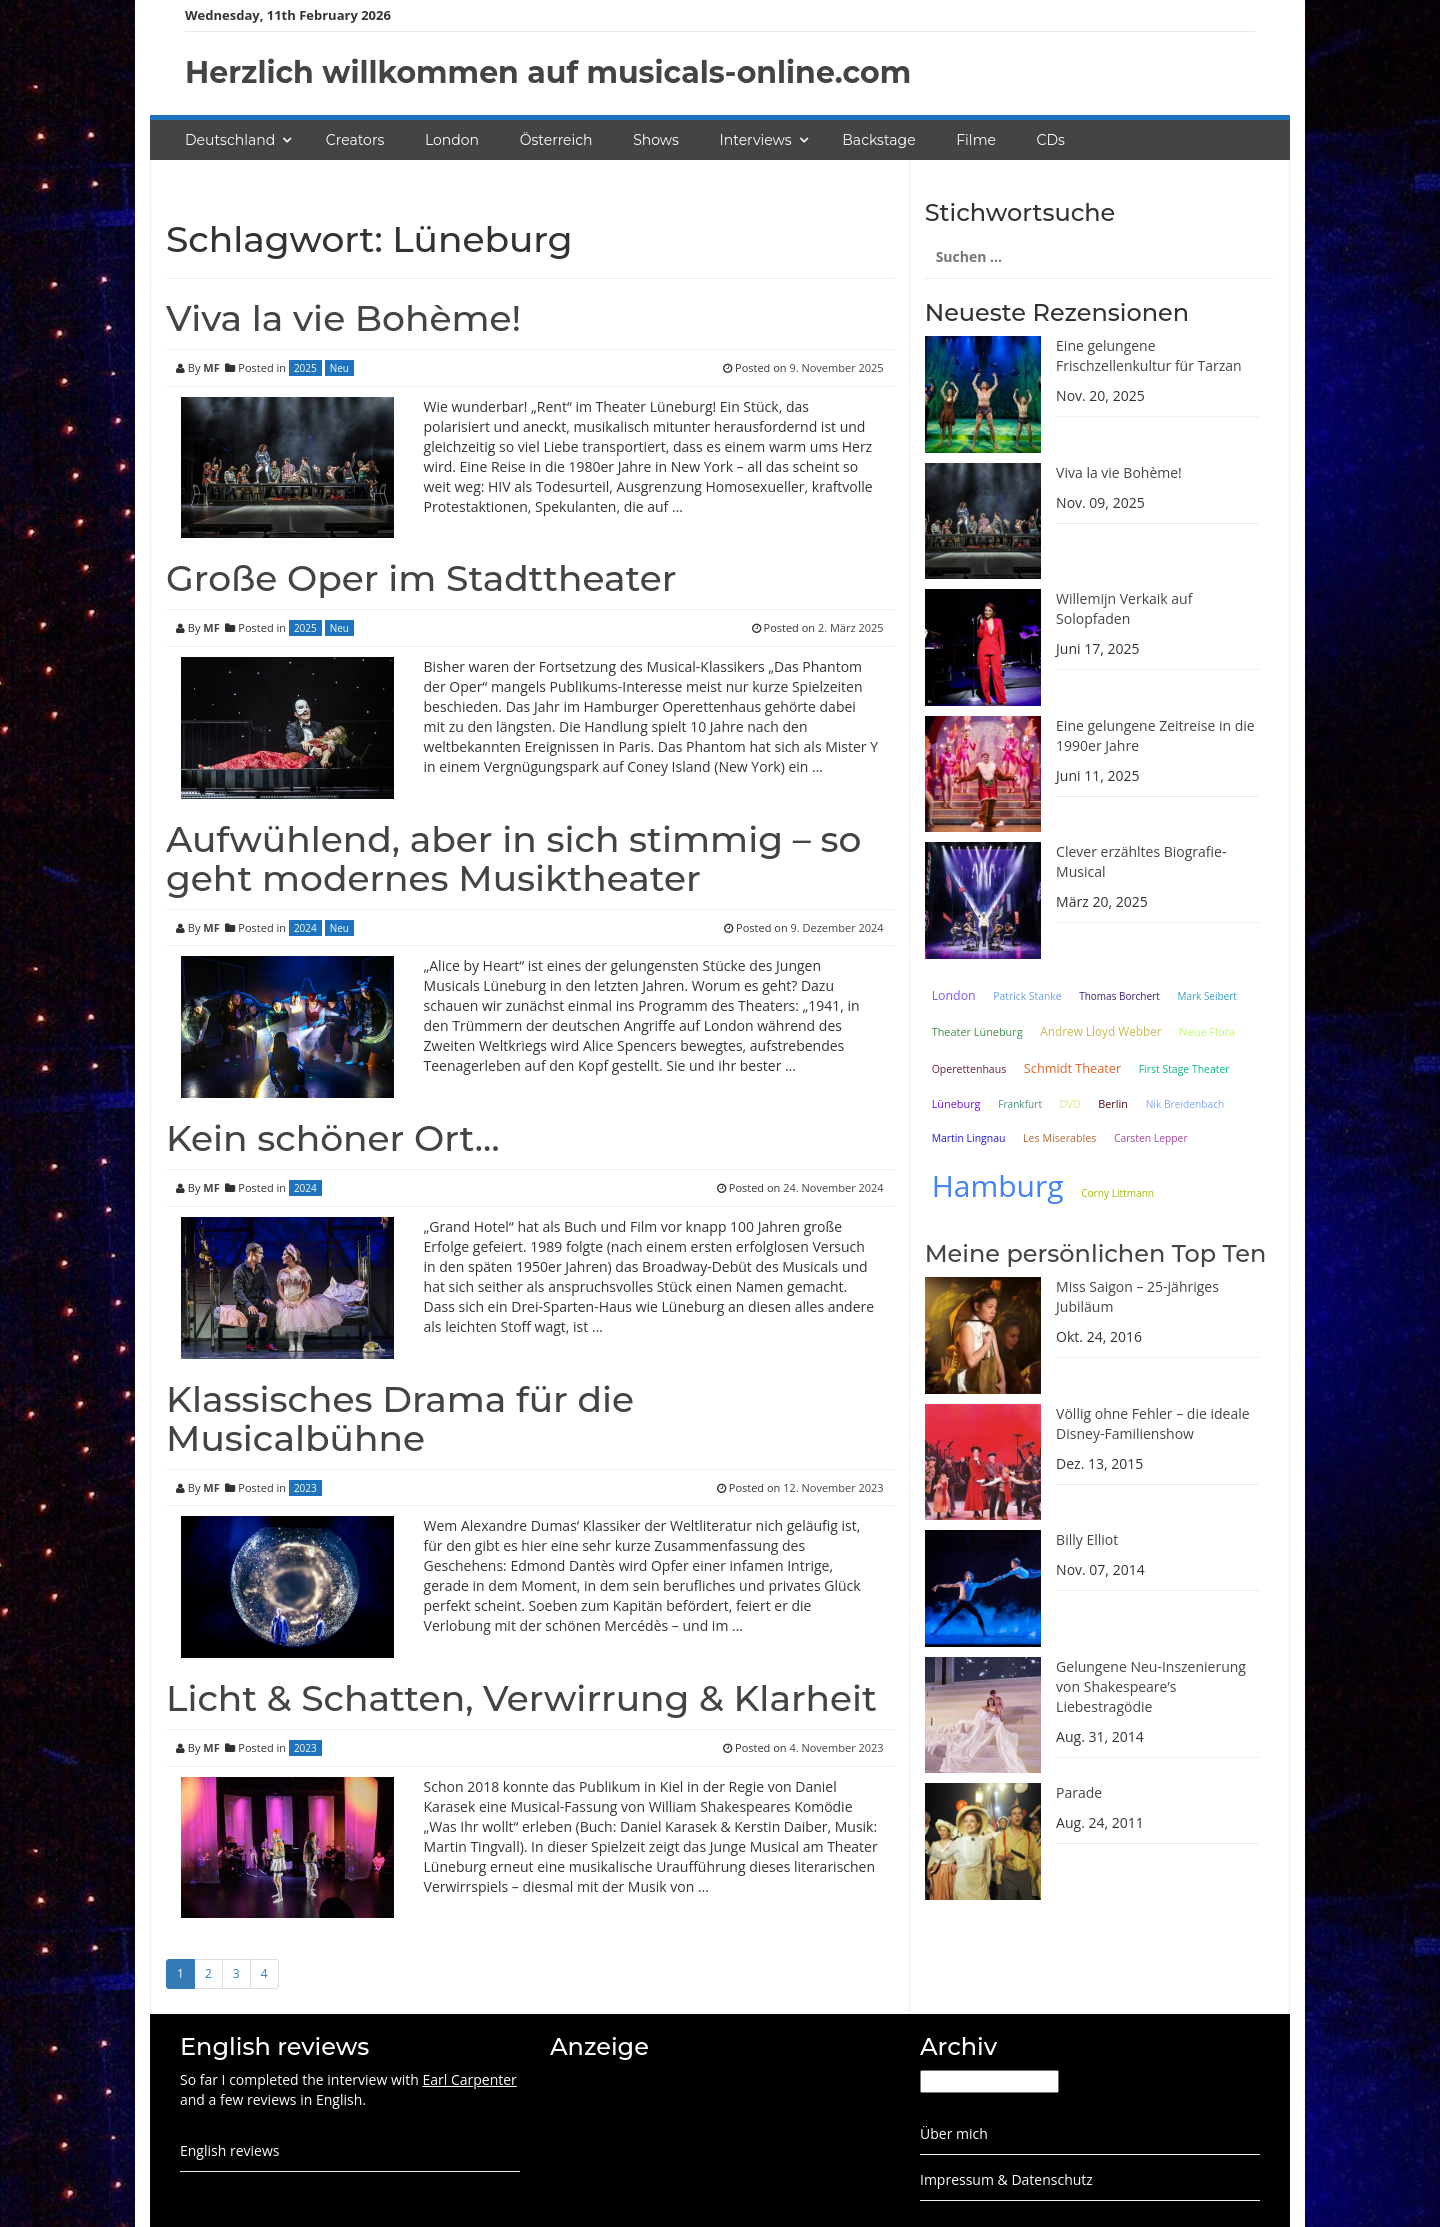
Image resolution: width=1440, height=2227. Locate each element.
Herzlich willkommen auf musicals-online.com (548, 72)
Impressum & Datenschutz (1006, 2179)
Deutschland (230, 140)
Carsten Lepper (1151, 1138)
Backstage (878, 140)
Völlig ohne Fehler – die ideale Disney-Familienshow (1153, 1423)
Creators (355, 140)
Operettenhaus (969, 1069)
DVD (1070, 1104)
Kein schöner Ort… (333, 1138)
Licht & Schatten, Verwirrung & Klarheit (521, 1698)
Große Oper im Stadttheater (421, 578)
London (452, 140)
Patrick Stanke (1027, 996)
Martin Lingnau (969, 1138)
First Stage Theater (1184, 1069)
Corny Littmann (1117, 1193)
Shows (656, 140)
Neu (339, 368)
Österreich (556, 140)
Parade (1079, 1792)
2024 (305, 928)
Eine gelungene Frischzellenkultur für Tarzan (1149, 355)
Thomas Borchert (1119, 996)
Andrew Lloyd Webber (1100, 1031)
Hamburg (998, 1185)
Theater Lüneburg (977, 1031)
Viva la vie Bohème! (343, 318)
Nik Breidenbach (1185, 1104)
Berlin (1113, 1103)
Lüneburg (956, 1103)
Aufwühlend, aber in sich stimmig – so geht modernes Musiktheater (513, 859)
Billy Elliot (1087, 1539)
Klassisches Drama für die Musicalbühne (400, 1419)
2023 (305, 1488)
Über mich (954, 2133)
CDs (1051, 140)
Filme (976, 140)
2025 (305, 368)
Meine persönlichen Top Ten (1096, 1253)
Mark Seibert (1207, 996)
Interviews (756, 140)
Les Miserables (1059, 1138)
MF (211, 367)
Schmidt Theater (1072, 1068)
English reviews (229, 2150)
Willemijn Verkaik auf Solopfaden (1124, 608)
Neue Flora (1207, 1031)
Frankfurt (1020, 1104)
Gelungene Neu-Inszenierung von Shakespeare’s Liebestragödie (1151, 1686)
